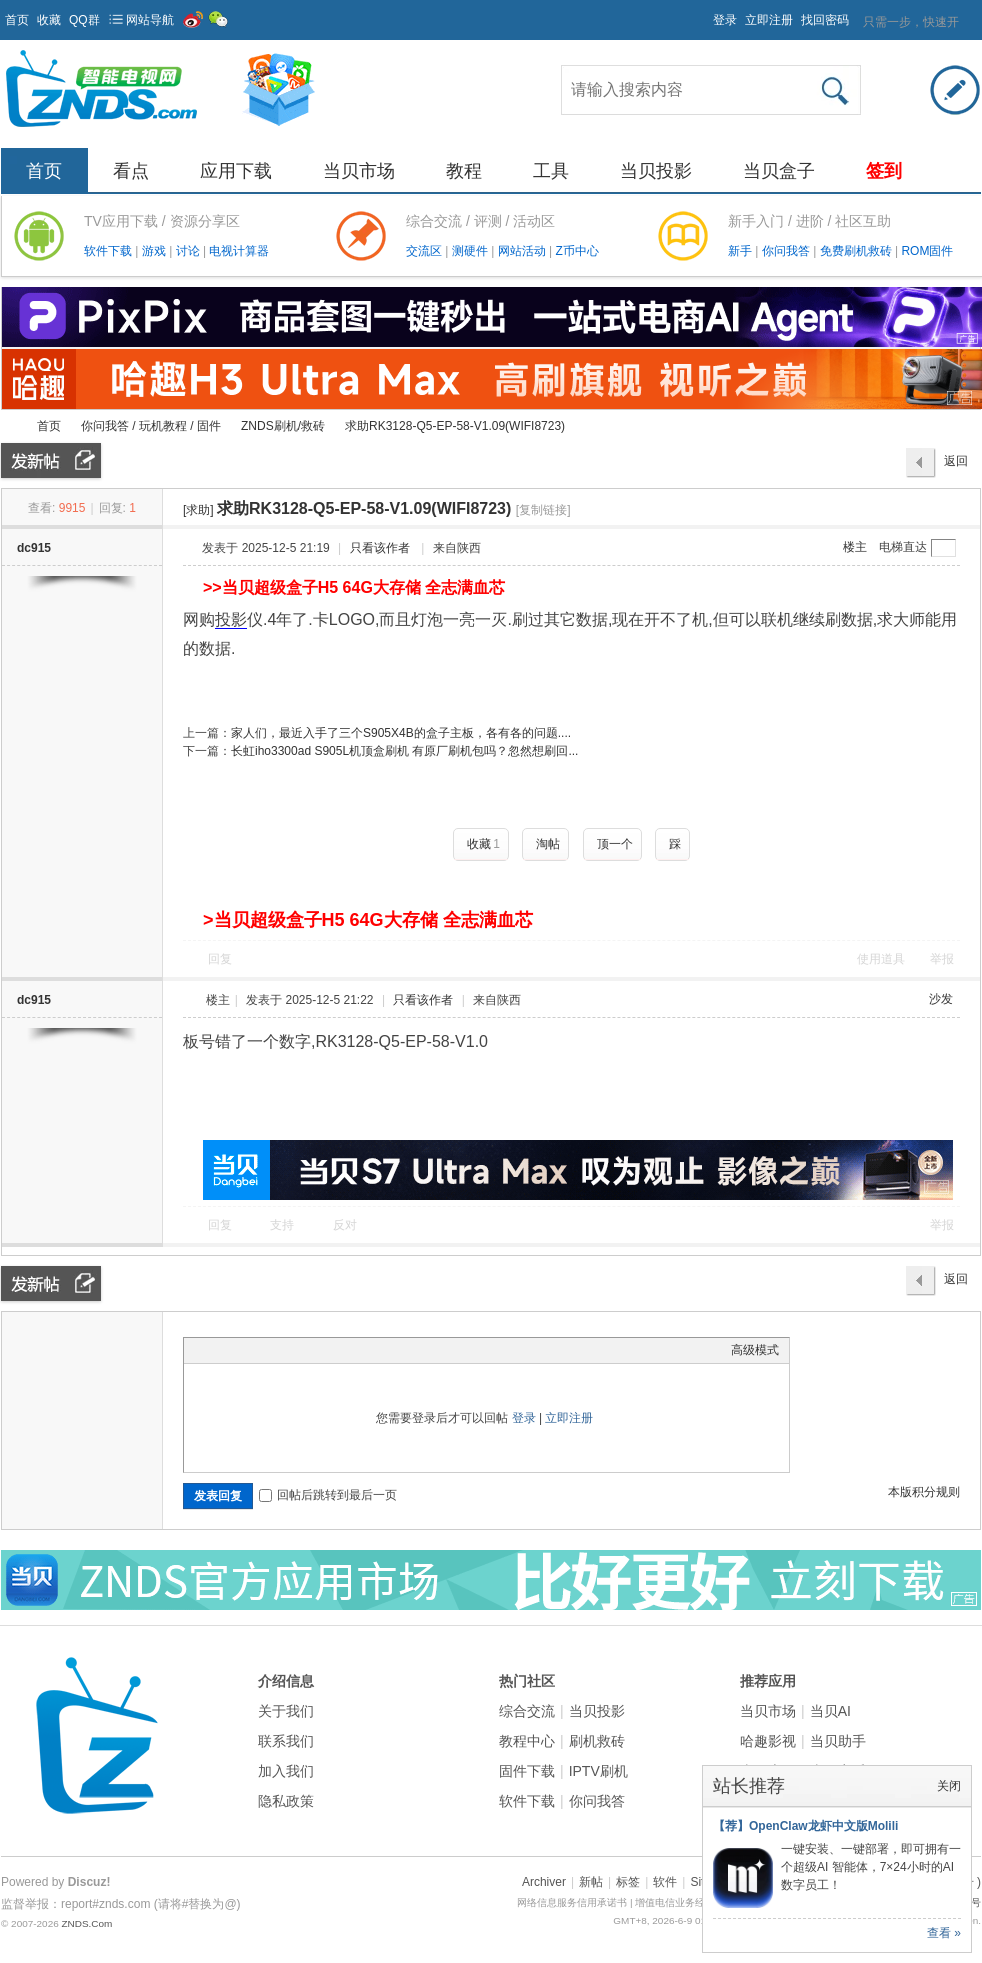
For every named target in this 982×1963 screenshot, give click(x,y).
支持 (283, 1225)
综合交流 (527, 1711)
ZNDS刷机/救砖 (283, 426)
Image (244, 1350)
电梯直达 (903, 547)
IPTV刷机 (598, 1771)
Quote (294, 1350)
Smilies (344, 1350)
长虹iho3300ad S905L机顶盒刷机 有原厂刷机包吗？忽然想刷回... (404, 751)
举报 (942, 959)
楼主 (855, 547)
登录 (725, 20)
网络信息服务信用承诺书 (572, 1902)
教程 (464, 171)
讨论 (189, 251)
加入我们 (286, 1771)
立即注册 (769, 20)
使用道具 (881, 959)
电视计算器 (239, 251)
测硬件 (471, 251)
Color (219, 1350)
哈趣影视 (768, 1741)
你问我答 (787, 251)
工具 (551, 171)
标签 (628, 1882)
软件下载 (109, 251)
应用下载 (236, 171)
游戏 (155, 251)
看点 (131, 171)
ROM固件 (927, 251)
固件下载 (527, 1771)
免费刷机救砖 (857, 251)
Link (269, 1350)
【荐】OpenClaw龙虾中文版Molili (805, 1826)
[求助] (198, 510)
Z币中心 (576, 251)
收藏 (49, 20)
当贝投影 (656, 171)
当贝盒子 (779, 171)
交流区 (424, 251)
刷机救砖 (597, 1741)
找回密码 (825, 20)
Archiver (544, 1882)
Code (319, 1350)
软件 (665, 1882)
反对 (345, 1225)
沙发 (941, 999)
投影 (231, 619)
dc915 (34, 548)
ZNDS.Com (86, 1923)
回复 (220, 959)
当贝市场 (359, 171)
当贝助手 (838, 1741)
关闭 (949, 1786)
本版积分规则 (924, 1492)
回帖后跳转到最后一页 (328, 1495)
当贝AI (830, 1711)
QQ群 (84, 20)
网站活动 (523, 251)
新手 (741, 251)
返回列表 (956, 466)
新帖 (591, 1882)
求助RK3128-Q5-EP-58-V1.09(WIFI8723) (455, 426)
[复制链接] (543, 510)
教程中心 (527, 1741)
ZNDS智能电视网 (9, 426)
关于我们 (286, 1711)
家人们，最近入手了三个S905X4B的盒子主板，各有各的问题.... (401, 733)
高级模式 (755, 1350)
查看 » (944, 1933)
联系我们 (286, 1741)
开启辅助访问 (704, 14)
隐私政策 (286, 1801)
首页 (17, 20)
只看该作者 (380, 548)
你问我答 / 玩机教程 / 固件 (151, 426)
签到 (884, 171)
